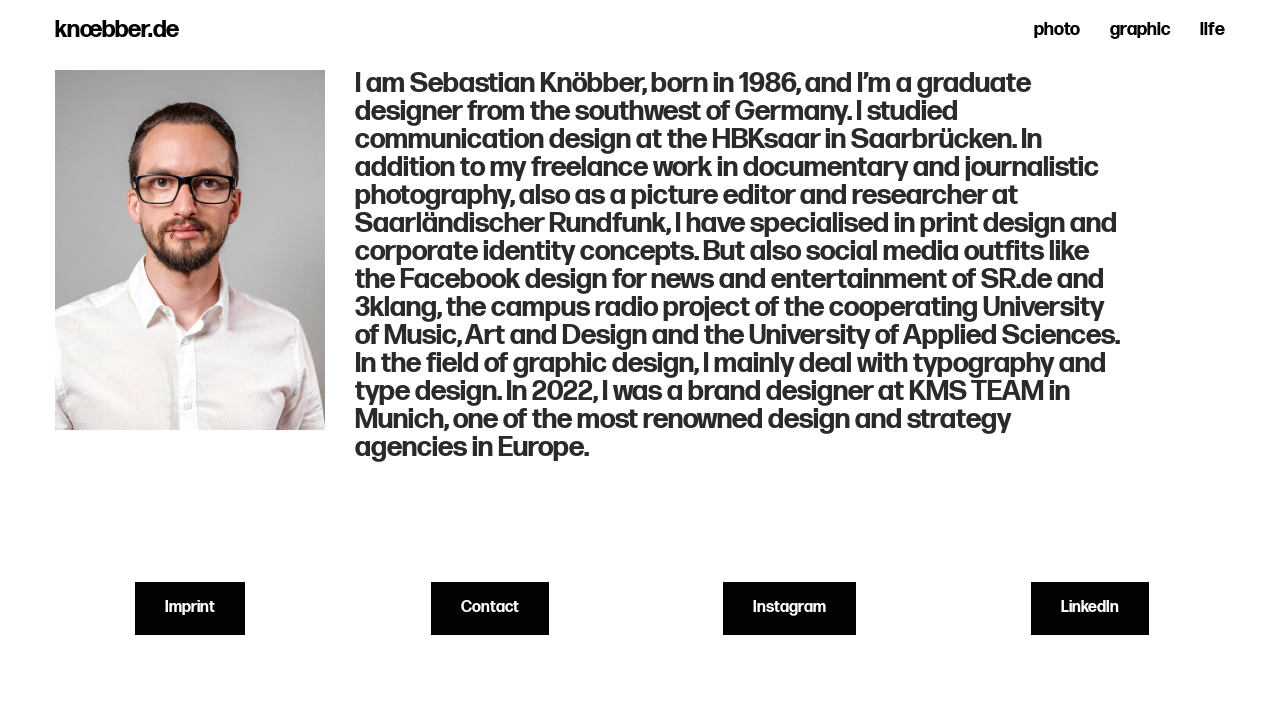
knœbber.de (117, 30)
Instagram (789, 607)
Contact (490, 607)
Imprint (190, 607)
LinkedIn (1090, 607)
